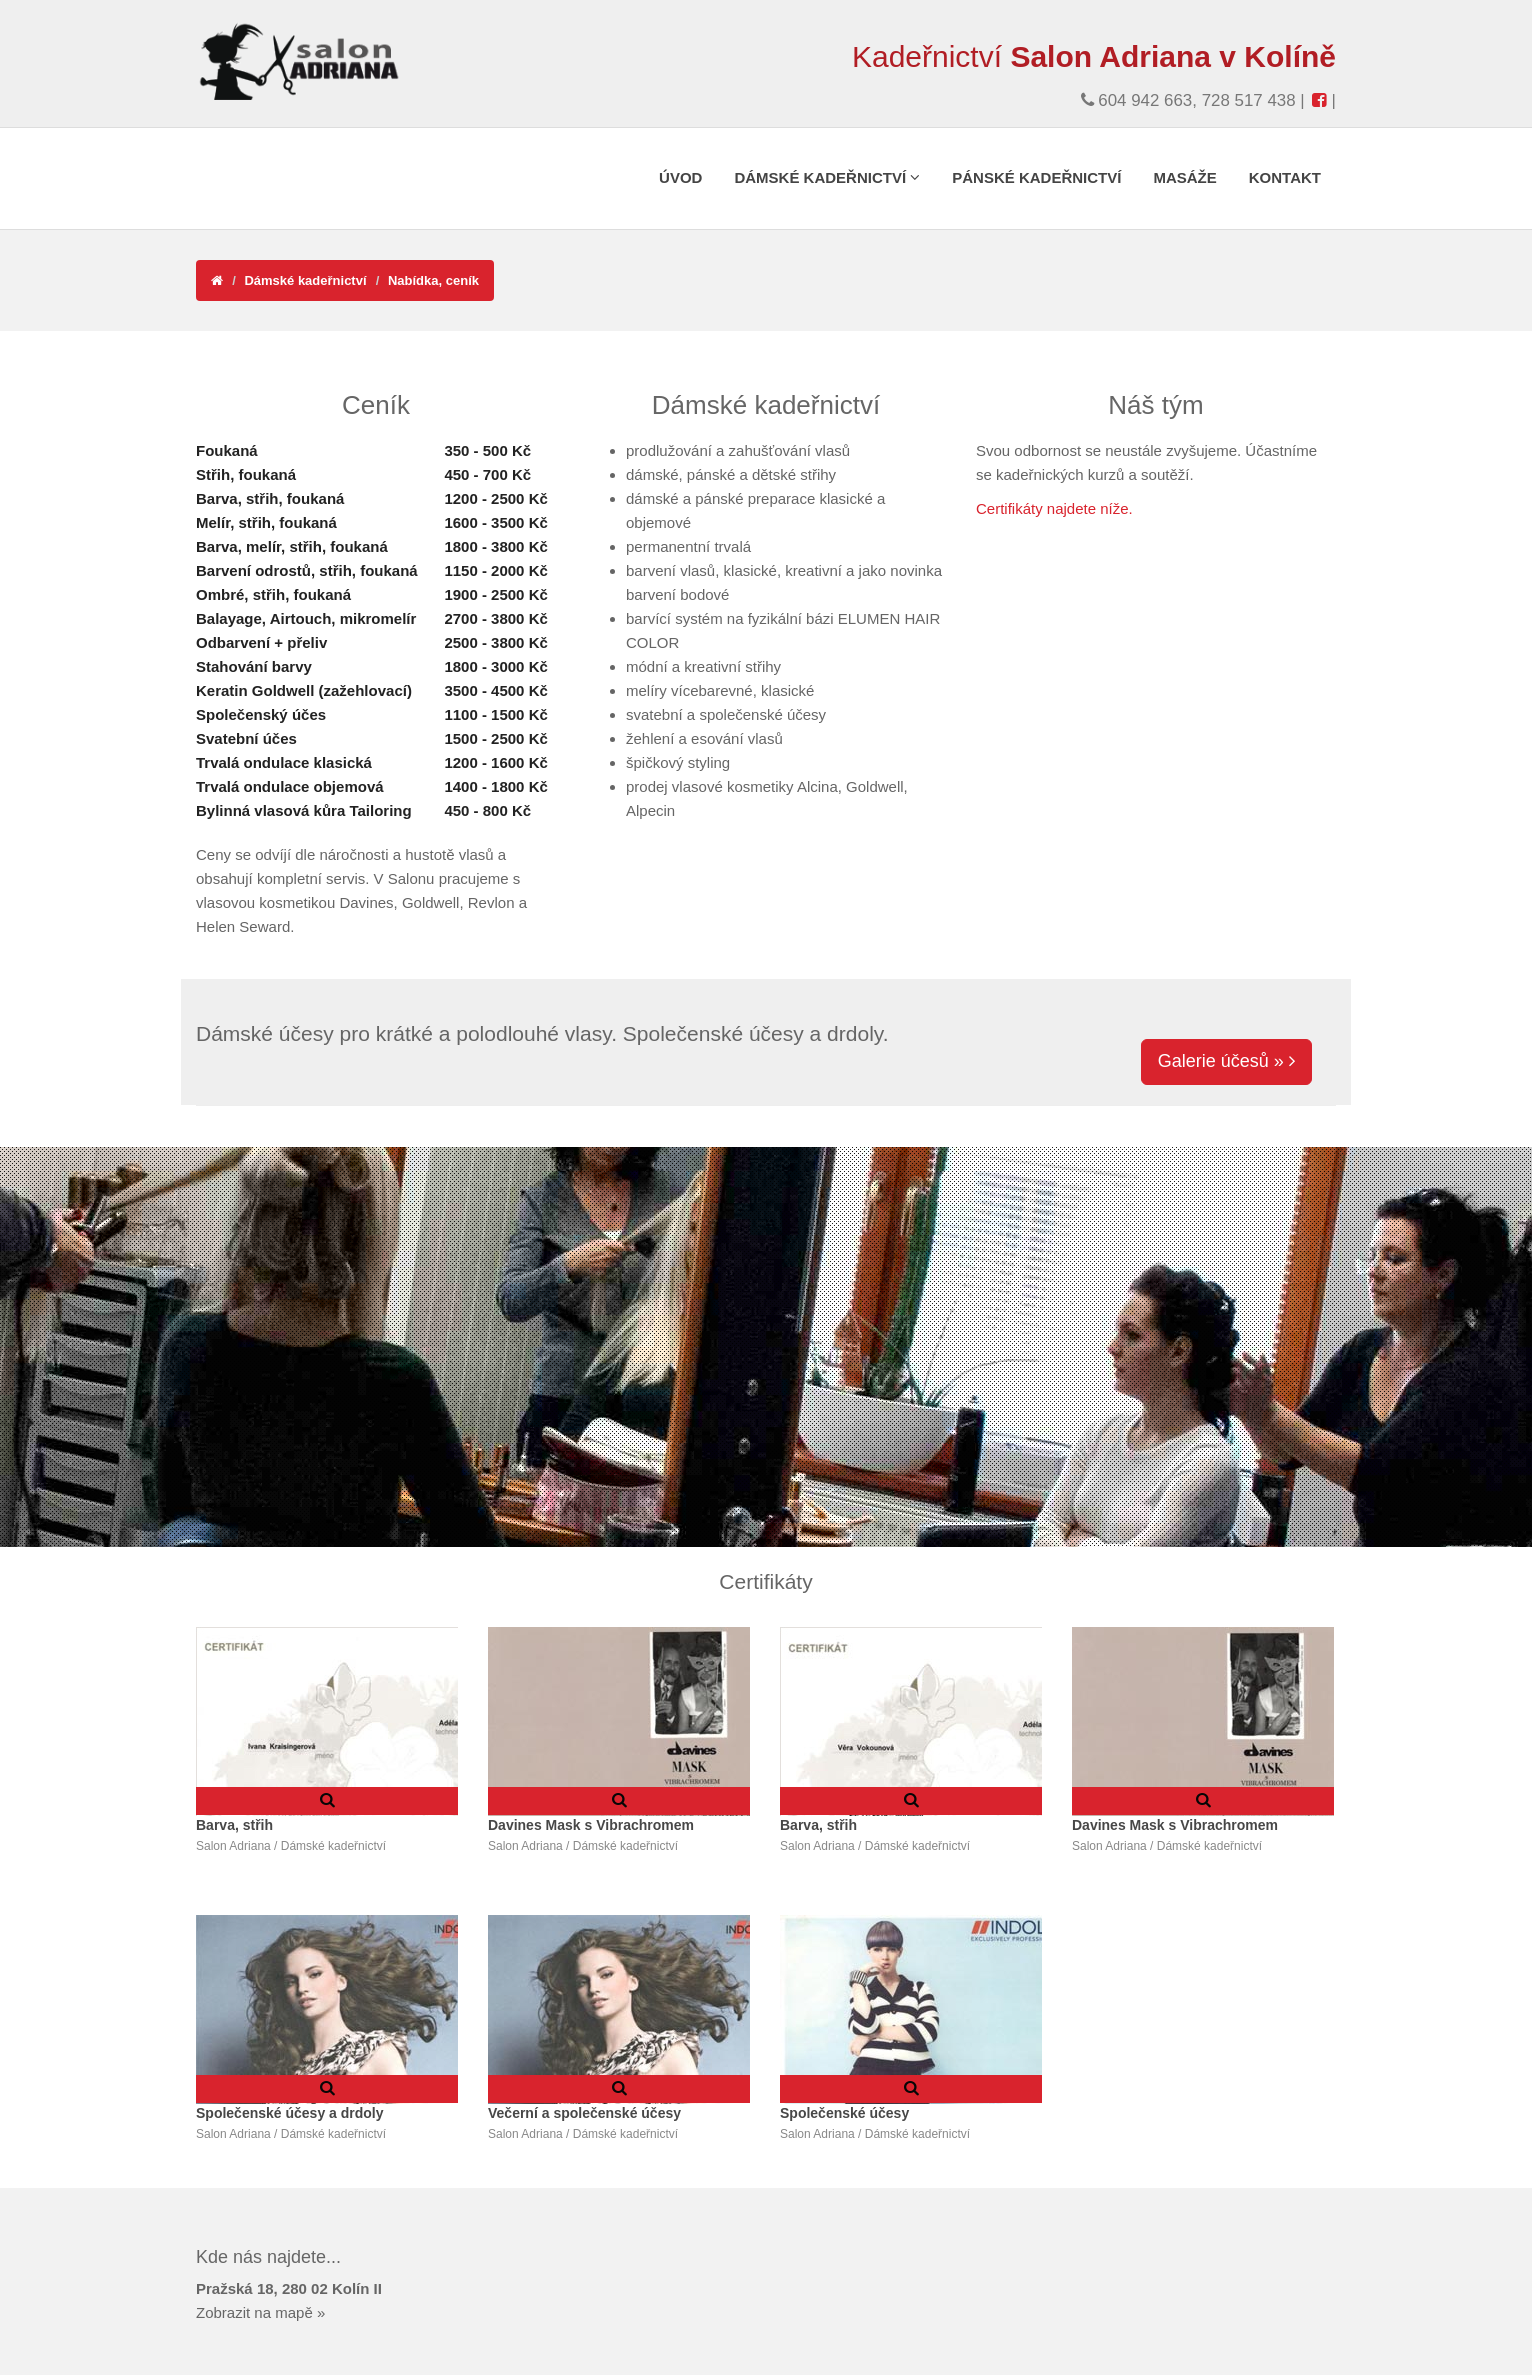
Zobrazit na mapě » (260, 2312)
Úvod (680, 177)
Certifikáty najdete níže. (1054, 508)
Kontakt (1285, 177)
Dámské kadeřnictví (827, 177)
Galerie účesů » (1226, 1061)
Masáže (1184, 177)
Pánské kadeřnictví (1036, 177)
